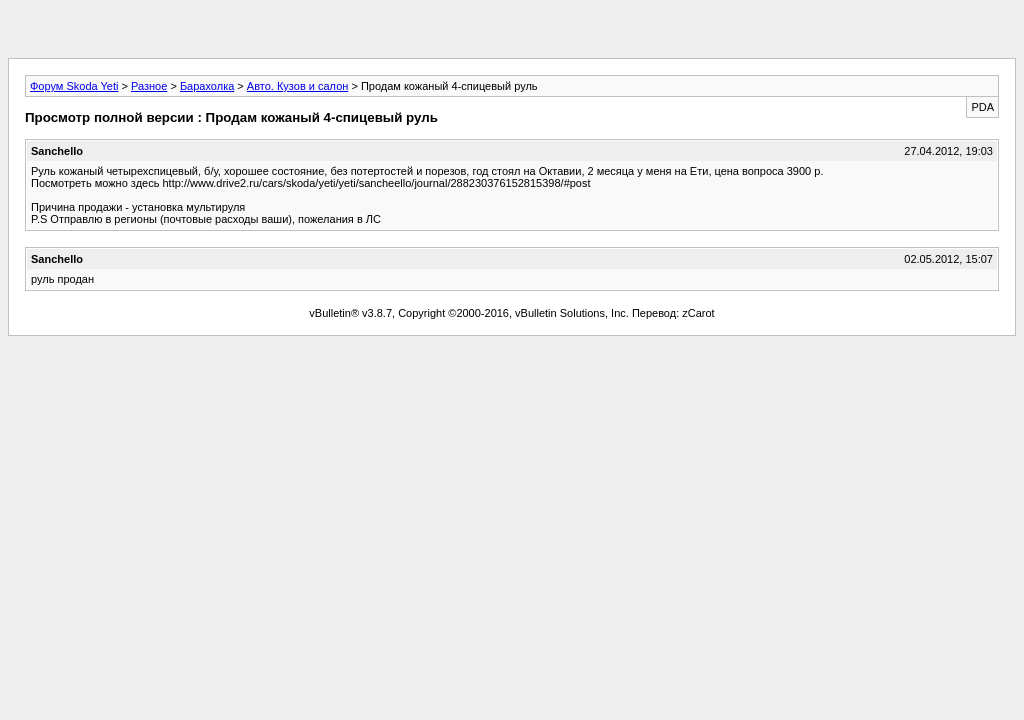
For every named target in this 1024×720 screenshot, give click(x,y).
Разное (149, 86)
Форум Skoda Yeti (74, 86)
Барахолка (207, 86)
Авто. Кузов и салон (297, 86)
